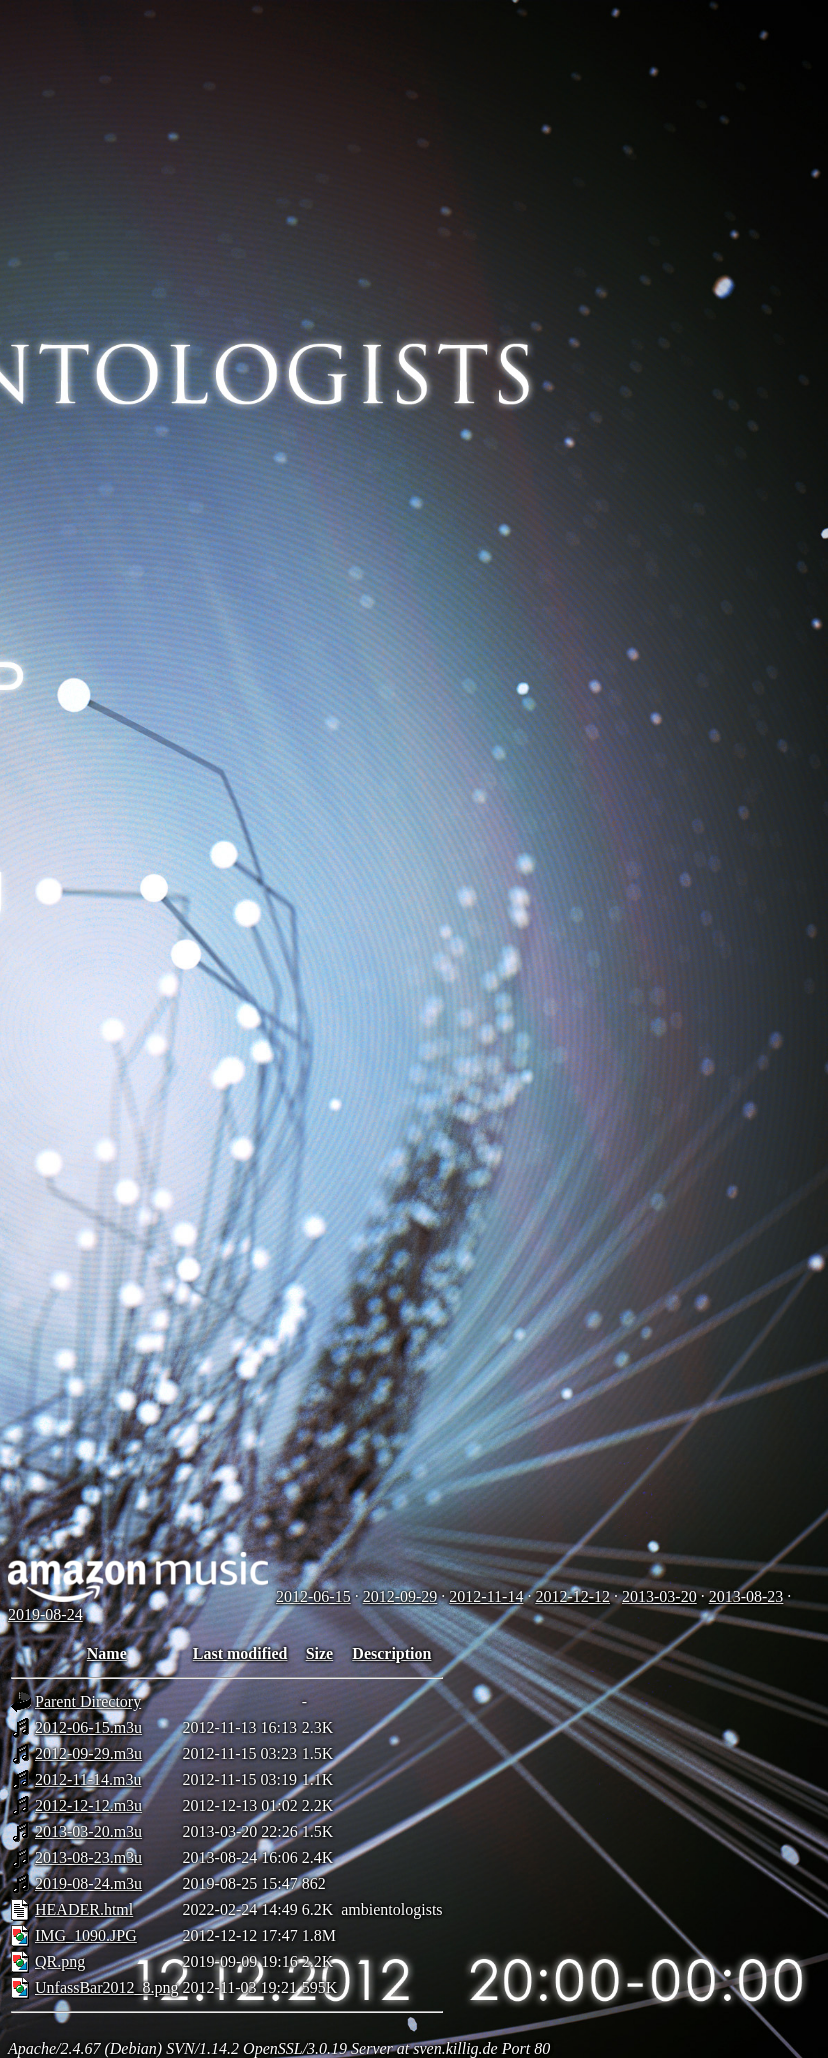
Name (107, 1653)
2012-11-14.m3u (88, 1779)
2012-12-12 (572, 1596)
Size (320, 1653)
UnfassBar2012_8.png (107, 1987)
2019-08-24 (45, 1614)
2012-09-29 (400, 1596)
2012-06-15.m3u (88, 1727)
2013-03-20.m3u (88, 1831)
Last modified (240, 1653)
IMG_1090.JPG (86, 1935)
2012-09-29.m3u (88, 1753)
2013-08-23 (746, 1596)
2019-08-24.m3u (88, 1883)
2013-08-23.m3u (88, 1857)
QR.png (60, 1961)
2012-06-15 (313, 1596)
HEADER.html (84, 1909)
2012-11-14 (486, 1596)
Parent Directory (88, 1701)
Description (391, 1653)
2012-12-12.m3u (88, 1805)
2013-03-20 (659, 1596)
